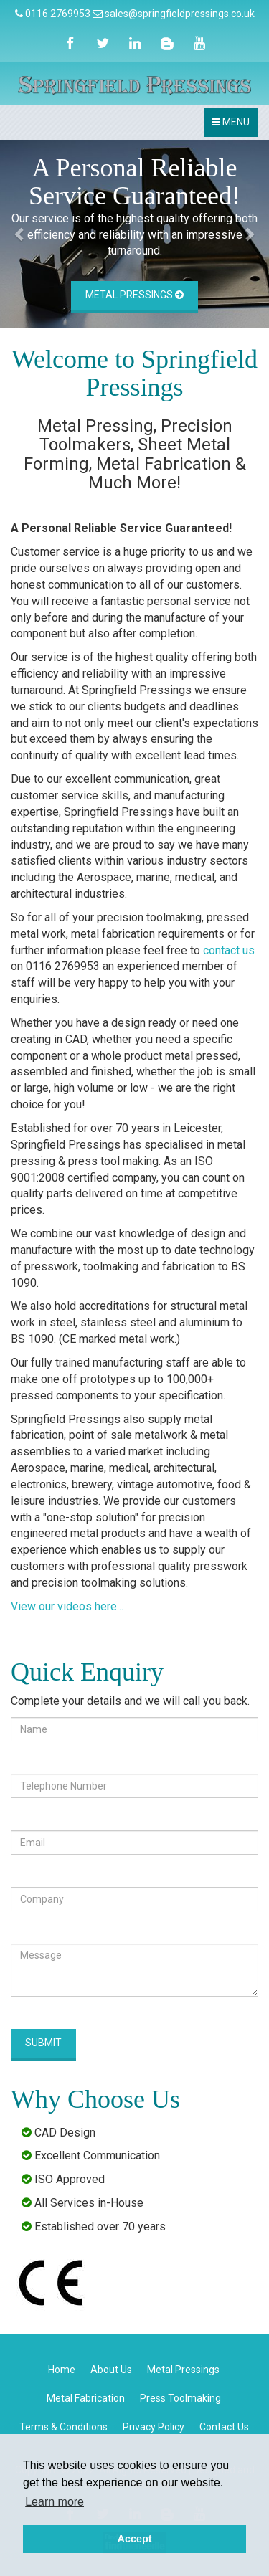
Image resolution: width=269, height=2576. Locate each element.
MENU (234, 126)
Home (61, 2369)
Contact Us (224, 2427)
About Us (111, 2369)
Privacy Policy (153, 2427)
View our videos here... (67, 1606)
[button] (20, 234)
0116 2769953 (57, 13)
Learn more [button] (54, 2502)
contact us (229, 950)
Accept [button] (135, 2538)
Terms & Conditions (63, 2427)
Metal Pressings (134, 294)
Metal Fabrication (86, 2398)
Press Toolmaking (180, 2398)
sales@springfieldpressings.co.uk (180, 13)
